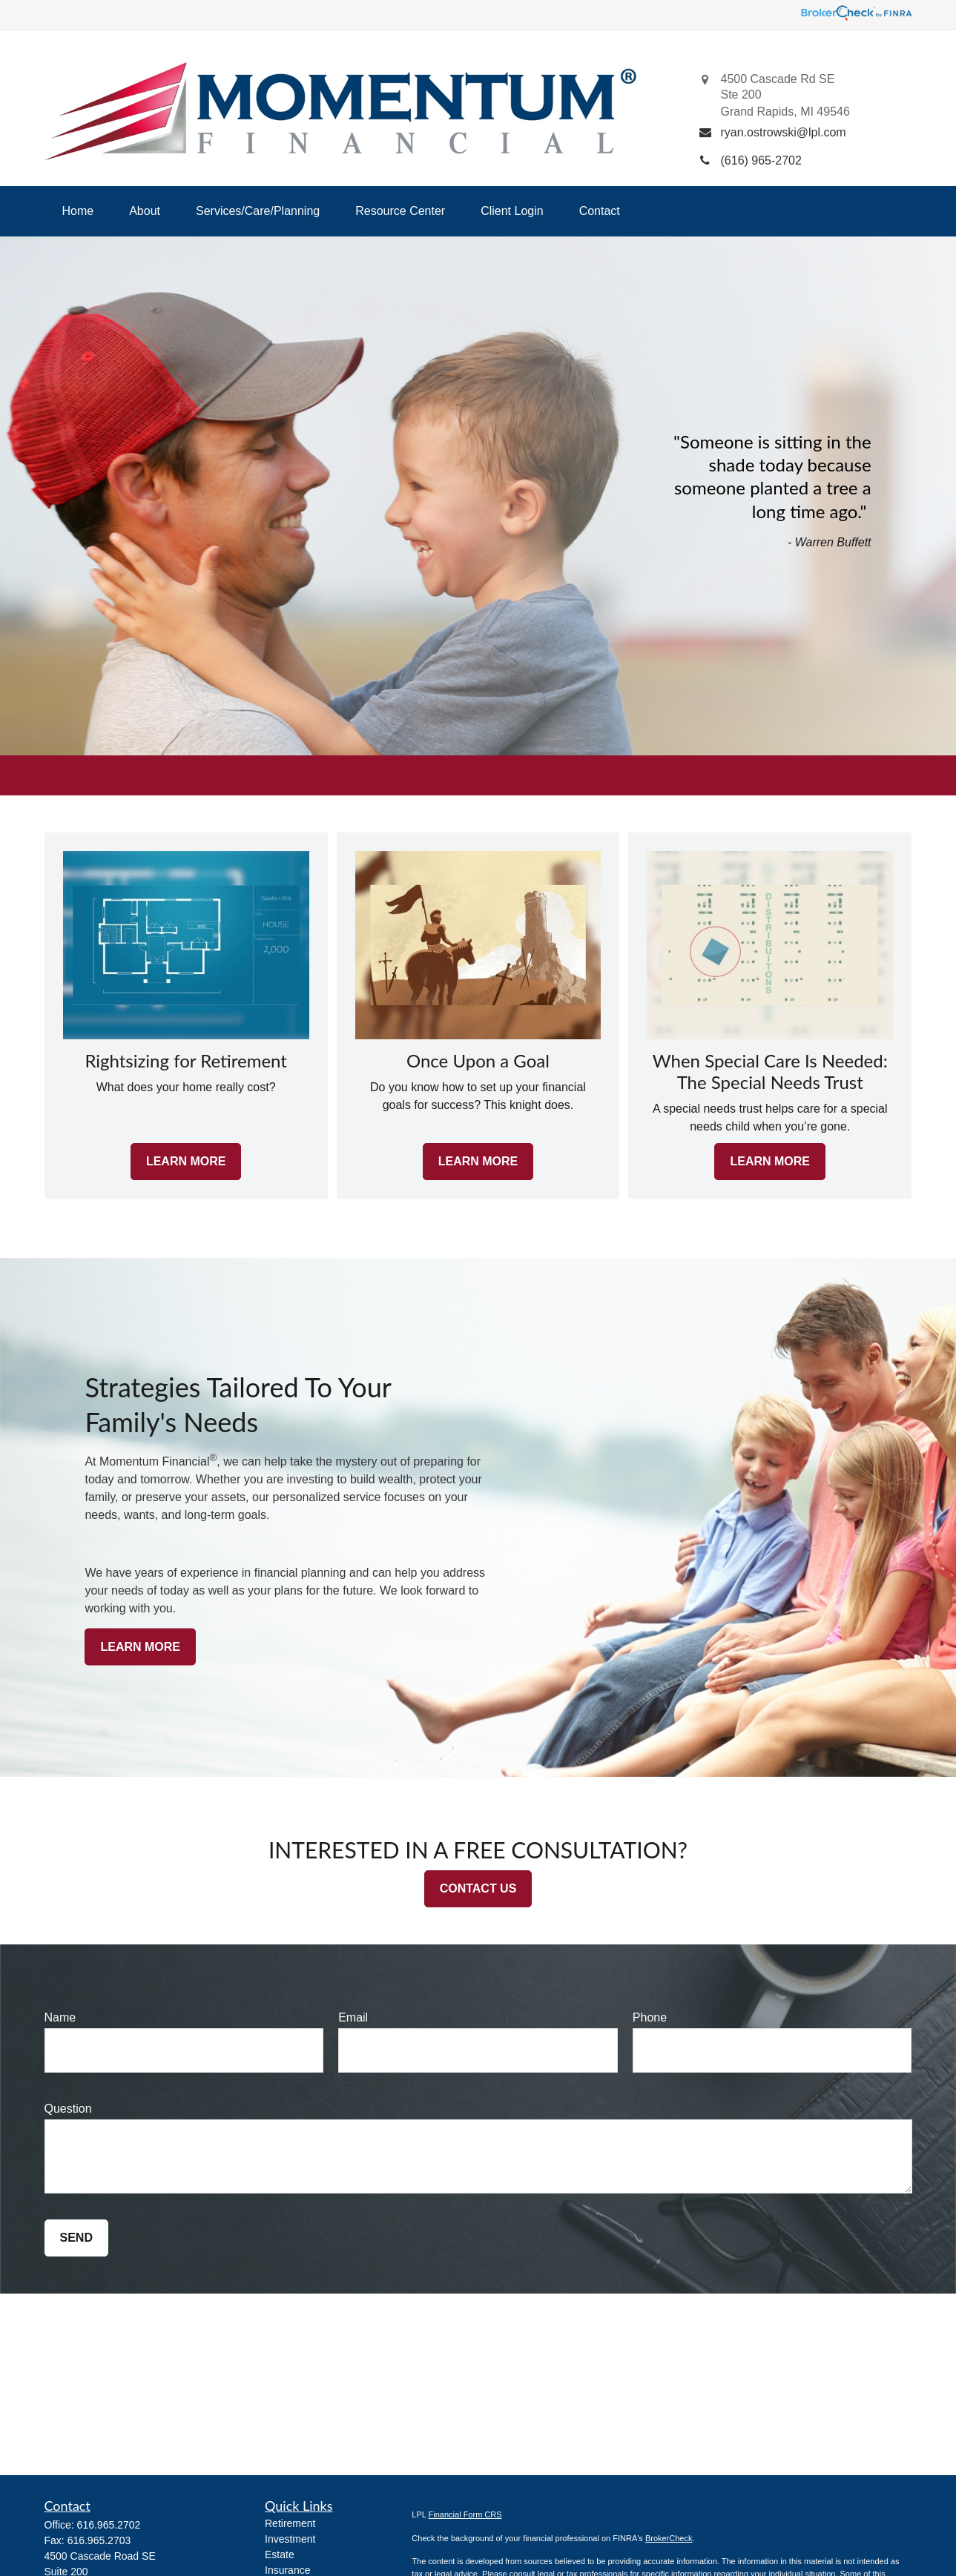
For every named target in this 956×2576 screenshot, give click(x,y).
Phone (650, 2017)
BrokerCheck (669, 2538)
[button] (78, 211)
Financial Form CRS (465, 2514)
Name (60, 2017)
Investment (290, 2539)
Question (68, 2108)
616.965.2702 (109, 2525)
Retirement (290, 2523)
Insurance (287, 2570)
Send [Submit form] (76, 2237)
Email (353, 2017)
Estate (279, 2554)
